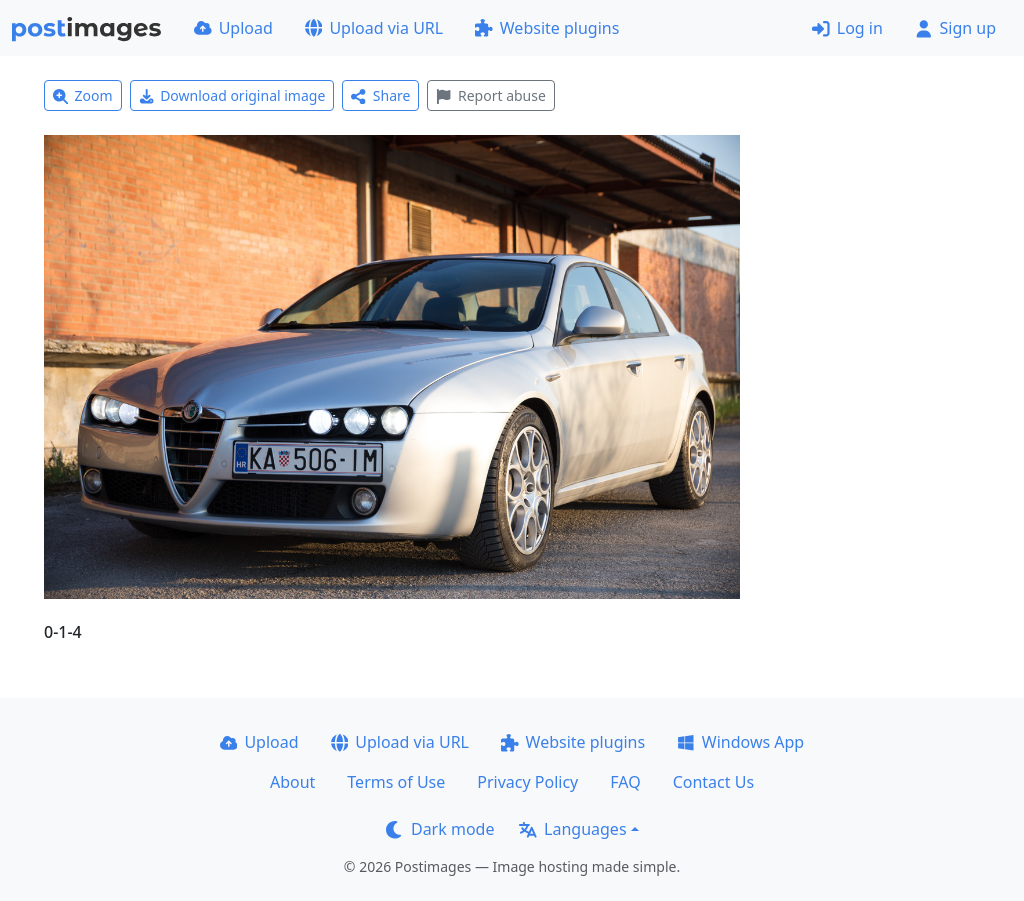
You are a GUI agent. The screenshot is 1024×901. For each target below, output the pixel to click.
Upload (233, 28)
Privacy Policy (527, 782)
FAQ (625, 782)
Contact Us (713, 782)
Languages (572, 829)
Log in (847, 28)
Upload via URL (374, 28)
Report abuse (490, 95)
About (292, 782)
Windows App (740, 742)
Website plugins (547, 28)
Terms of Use (396, 782)
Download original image (232, 95)
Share (380, 95)
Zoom (83, 95)
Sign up (955, 28)
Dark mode (440, 829)
